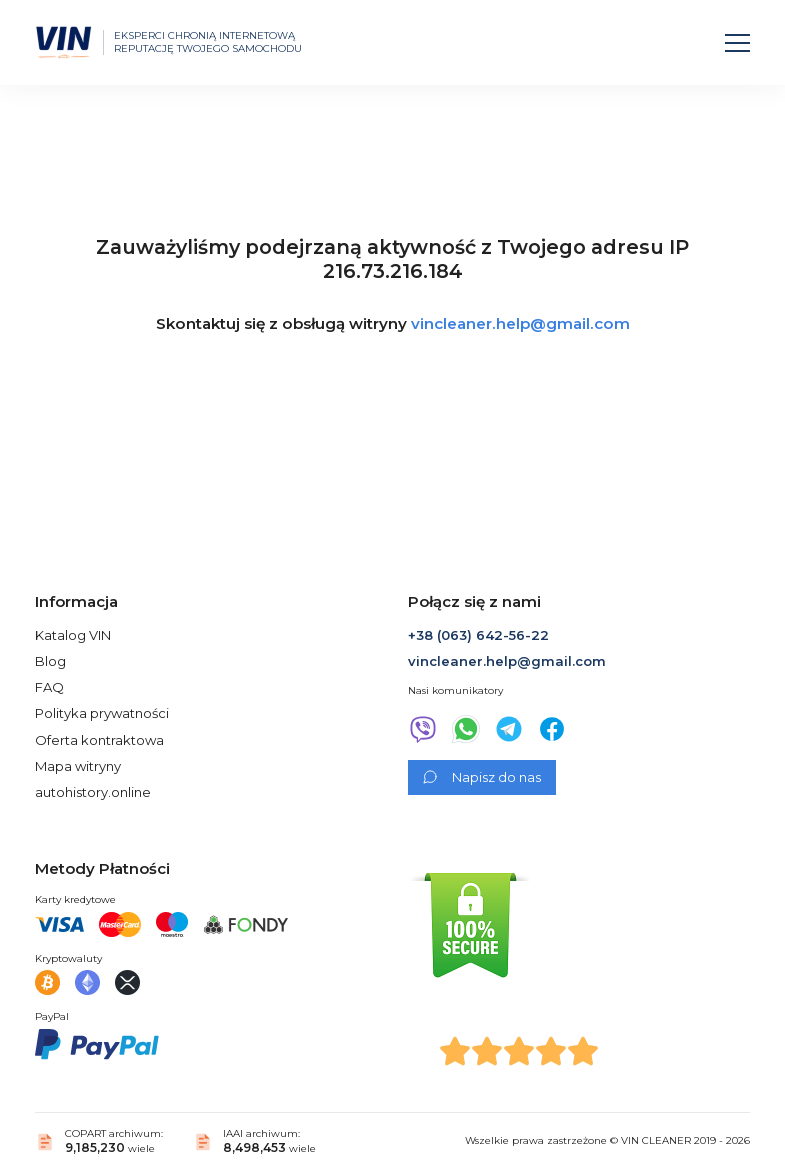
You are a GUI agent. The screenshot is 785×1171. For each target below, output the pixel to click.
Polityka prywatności (102, 713)
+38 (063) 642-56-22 (478, 635)
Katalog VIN (73, 635)
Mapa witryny (78, 766)
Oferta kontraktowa (99, 740)
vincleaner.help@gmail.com (520, 323)
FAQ (49, 687)
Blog (50, 661)
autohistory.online (93, 792)
